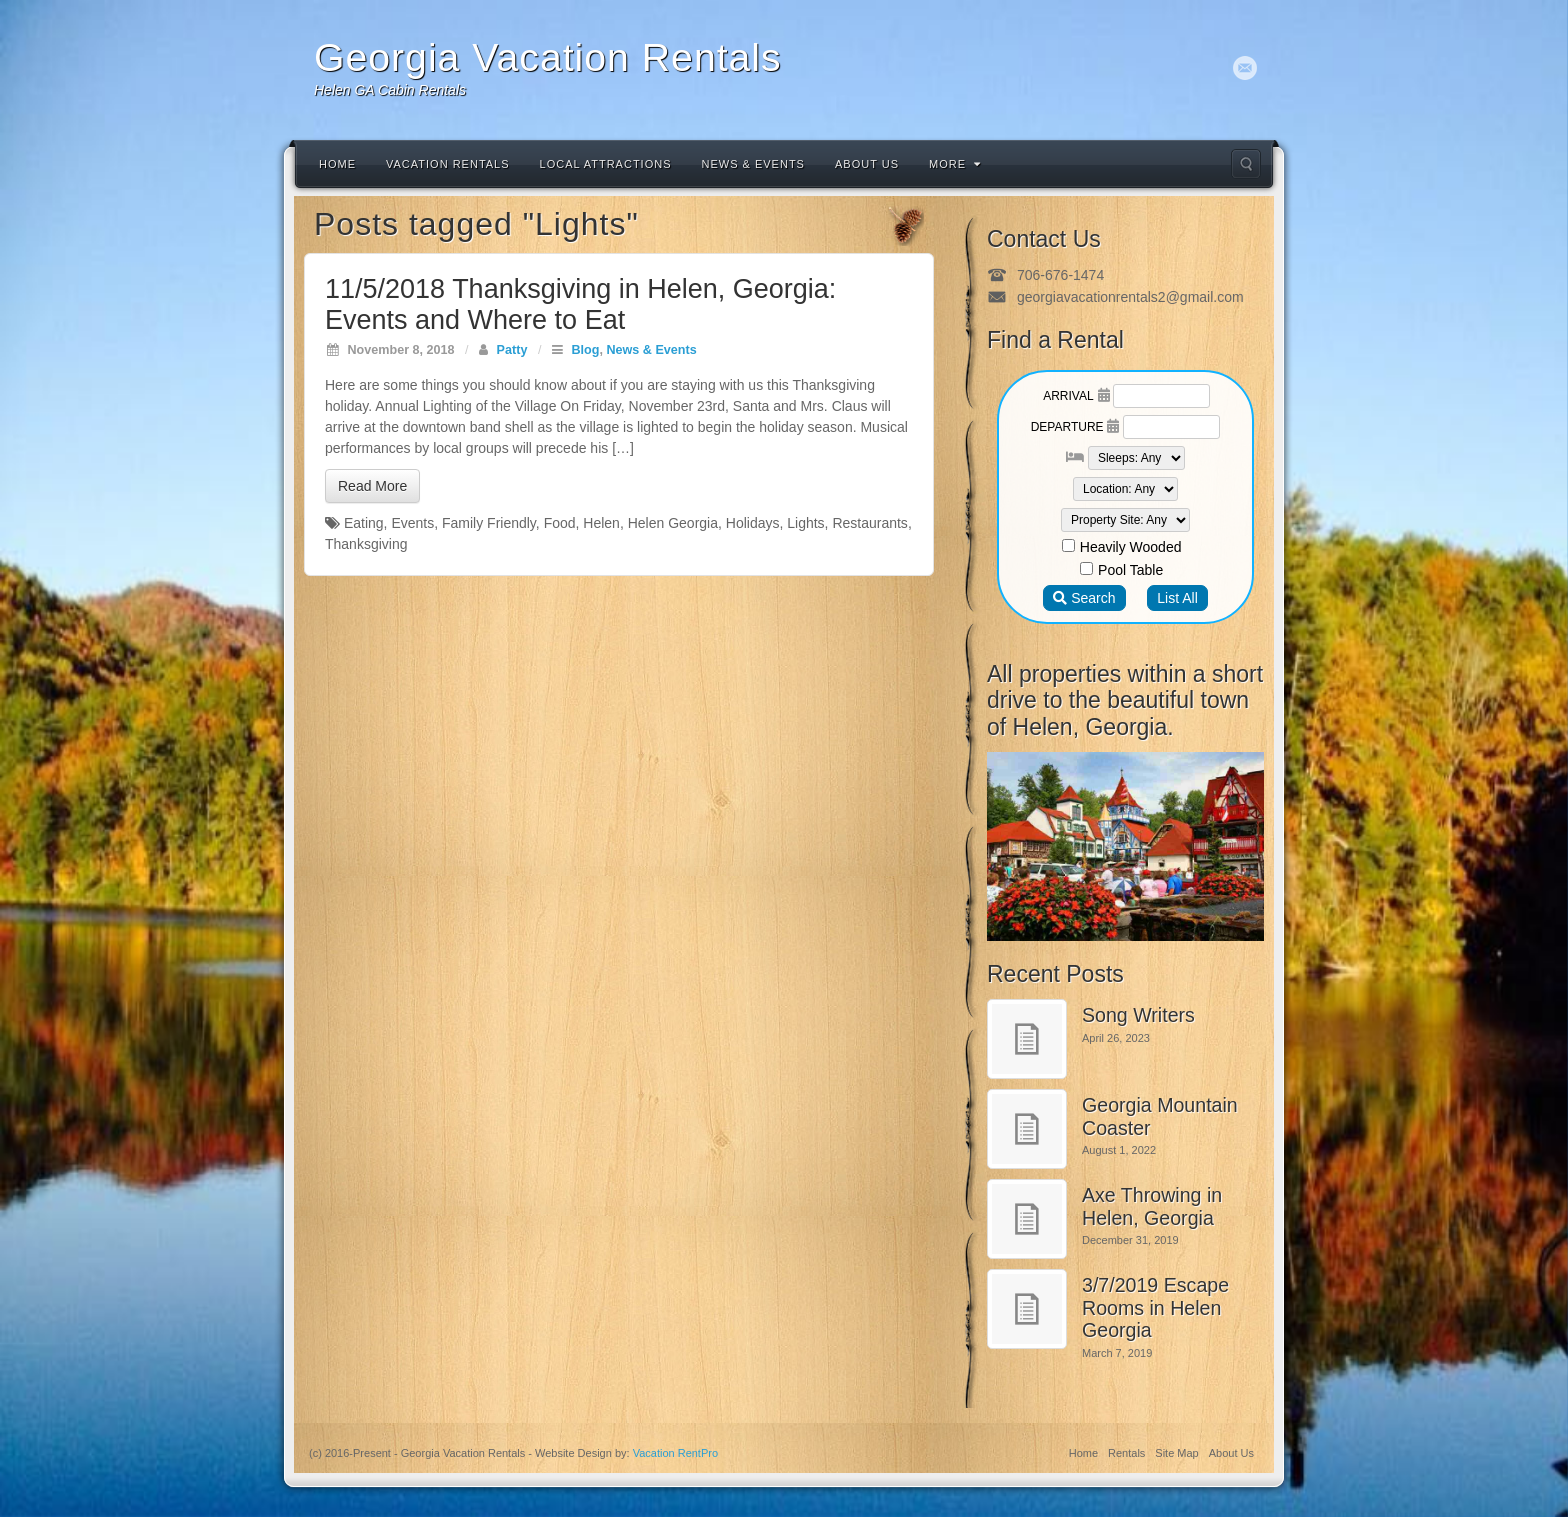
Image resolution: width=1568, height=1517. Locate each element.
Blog (585, 350)
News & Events (753, 164)
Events (412, 523)
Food (560, 523)
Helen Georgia (673, 523)
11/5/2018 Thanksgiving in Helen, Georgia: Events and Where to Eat (580, 304)
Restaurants (869, 523)
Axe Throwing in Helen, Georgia (1152, 1206)
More (955, 164)
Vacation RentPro (675, 1453)
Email (1245, 68)
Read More (372, 486)
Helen (601, 523)
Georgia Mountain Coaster (1160, 1116)
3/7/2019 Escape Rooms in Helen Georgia (1155, 1307)
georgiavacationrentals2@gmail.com (1130, 297)
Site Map (1176, 1453)
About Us (867, 164)
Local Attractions (606, 164)
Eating (364, 523)
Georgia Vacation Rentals (548, 57)
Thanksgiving (366, 544)
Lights (805, 523)
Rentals (1126, 1453)
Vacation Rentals (448, 164)
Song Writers (1138, 1015)
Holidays (753, 523)
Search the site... (1246, 164)
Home (337, 164)
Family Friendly (489, 523)
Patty (512, 350)
